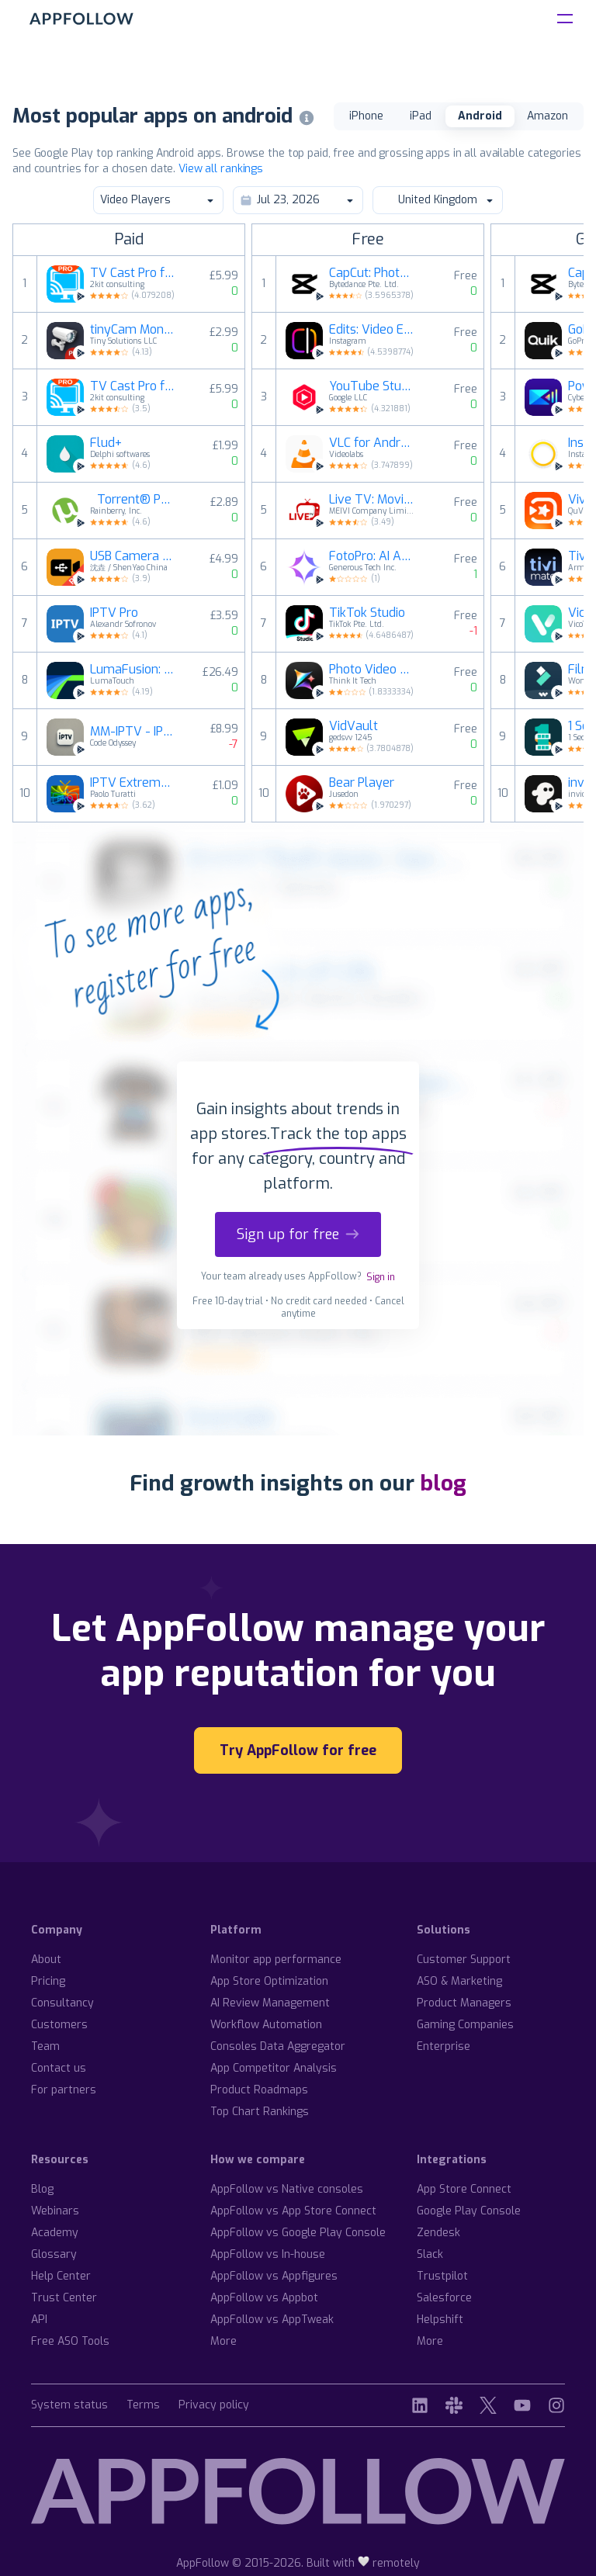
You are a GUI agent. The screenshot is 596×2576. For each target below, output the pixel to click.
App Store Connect (464, 2189)
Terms (143, 2405)
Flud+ (106, 443)
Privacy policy (213, 2405)
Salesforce (444, 2297)
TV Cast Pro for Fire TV (132, 386)
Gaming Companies (465, 2024)
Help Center (61, 2276)
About (46, 1959)
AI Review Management (270, 2003)
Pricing (48, 1981)
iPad (420, 116)
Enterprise (443, 2046)
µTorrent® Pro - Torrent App (132, 500)
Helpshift (440, 2319)
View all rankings (220, 168)
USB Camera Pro (132, 556)
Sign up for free (298, 1234)
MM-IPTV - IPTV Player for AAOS (132, 732)
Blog (42, 2189)
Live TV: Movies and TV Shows (371, 500)
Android (480, 116)
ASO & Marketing (459, 1981)
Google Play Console (469, 2211)
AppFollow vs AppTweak (272, 2319)
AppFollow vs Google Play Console (298, 2232)
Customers (59, 2024)
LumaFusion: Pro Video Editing (132, 670)
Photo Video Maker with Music (371, 670)
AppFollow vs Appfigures (274, 2276)
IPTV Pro (114, 613)
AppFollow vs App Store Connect (293, 2211)
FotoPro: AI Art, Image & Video (371, 556)
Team (45, 2046)
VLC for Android (371, 443)
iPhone (366, 116)
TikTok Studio (367, 613)
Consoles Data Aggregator (277, 2046)
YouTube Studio (371, 386)
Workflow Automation (266, 2024)
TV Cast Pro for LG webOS (132, 273)
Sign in (380, 1277)
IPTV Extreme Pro (132, 783)
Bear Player (361, 783)
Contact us (58, 2068)
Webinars (55, 2211)
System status (69, 2405)
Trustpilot (442, 2276)
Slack (430, 2254)
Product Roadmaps (259, 2090)
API (39, 2319)
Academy (54, 2232)
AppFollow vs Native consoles (286, 2189)
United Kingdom (436, 199)
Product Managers (464, 2003)
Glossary (54, 2254)
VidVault (353, 726)
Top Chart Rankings (259, 2111)
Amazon (547, 116)
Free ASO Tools (70, 2341)
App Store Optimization (269, 1981)
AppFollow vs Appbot (264, 2297)
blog (443, 1483)
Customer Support (464, 1959)
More (223, 2341)
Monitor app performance (275, 1959)
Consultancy (62, 2003)
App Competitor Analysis (273, 2068)
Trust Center (64, 2297)
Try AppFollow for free (298, 1750)
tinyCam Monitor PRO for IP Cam (132, 330)
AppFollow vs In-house (267, 2254)
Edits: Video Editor (371, 330)
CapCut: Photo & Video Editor (371, 273)
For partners (63, 2090)
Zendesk (438, 2232)
